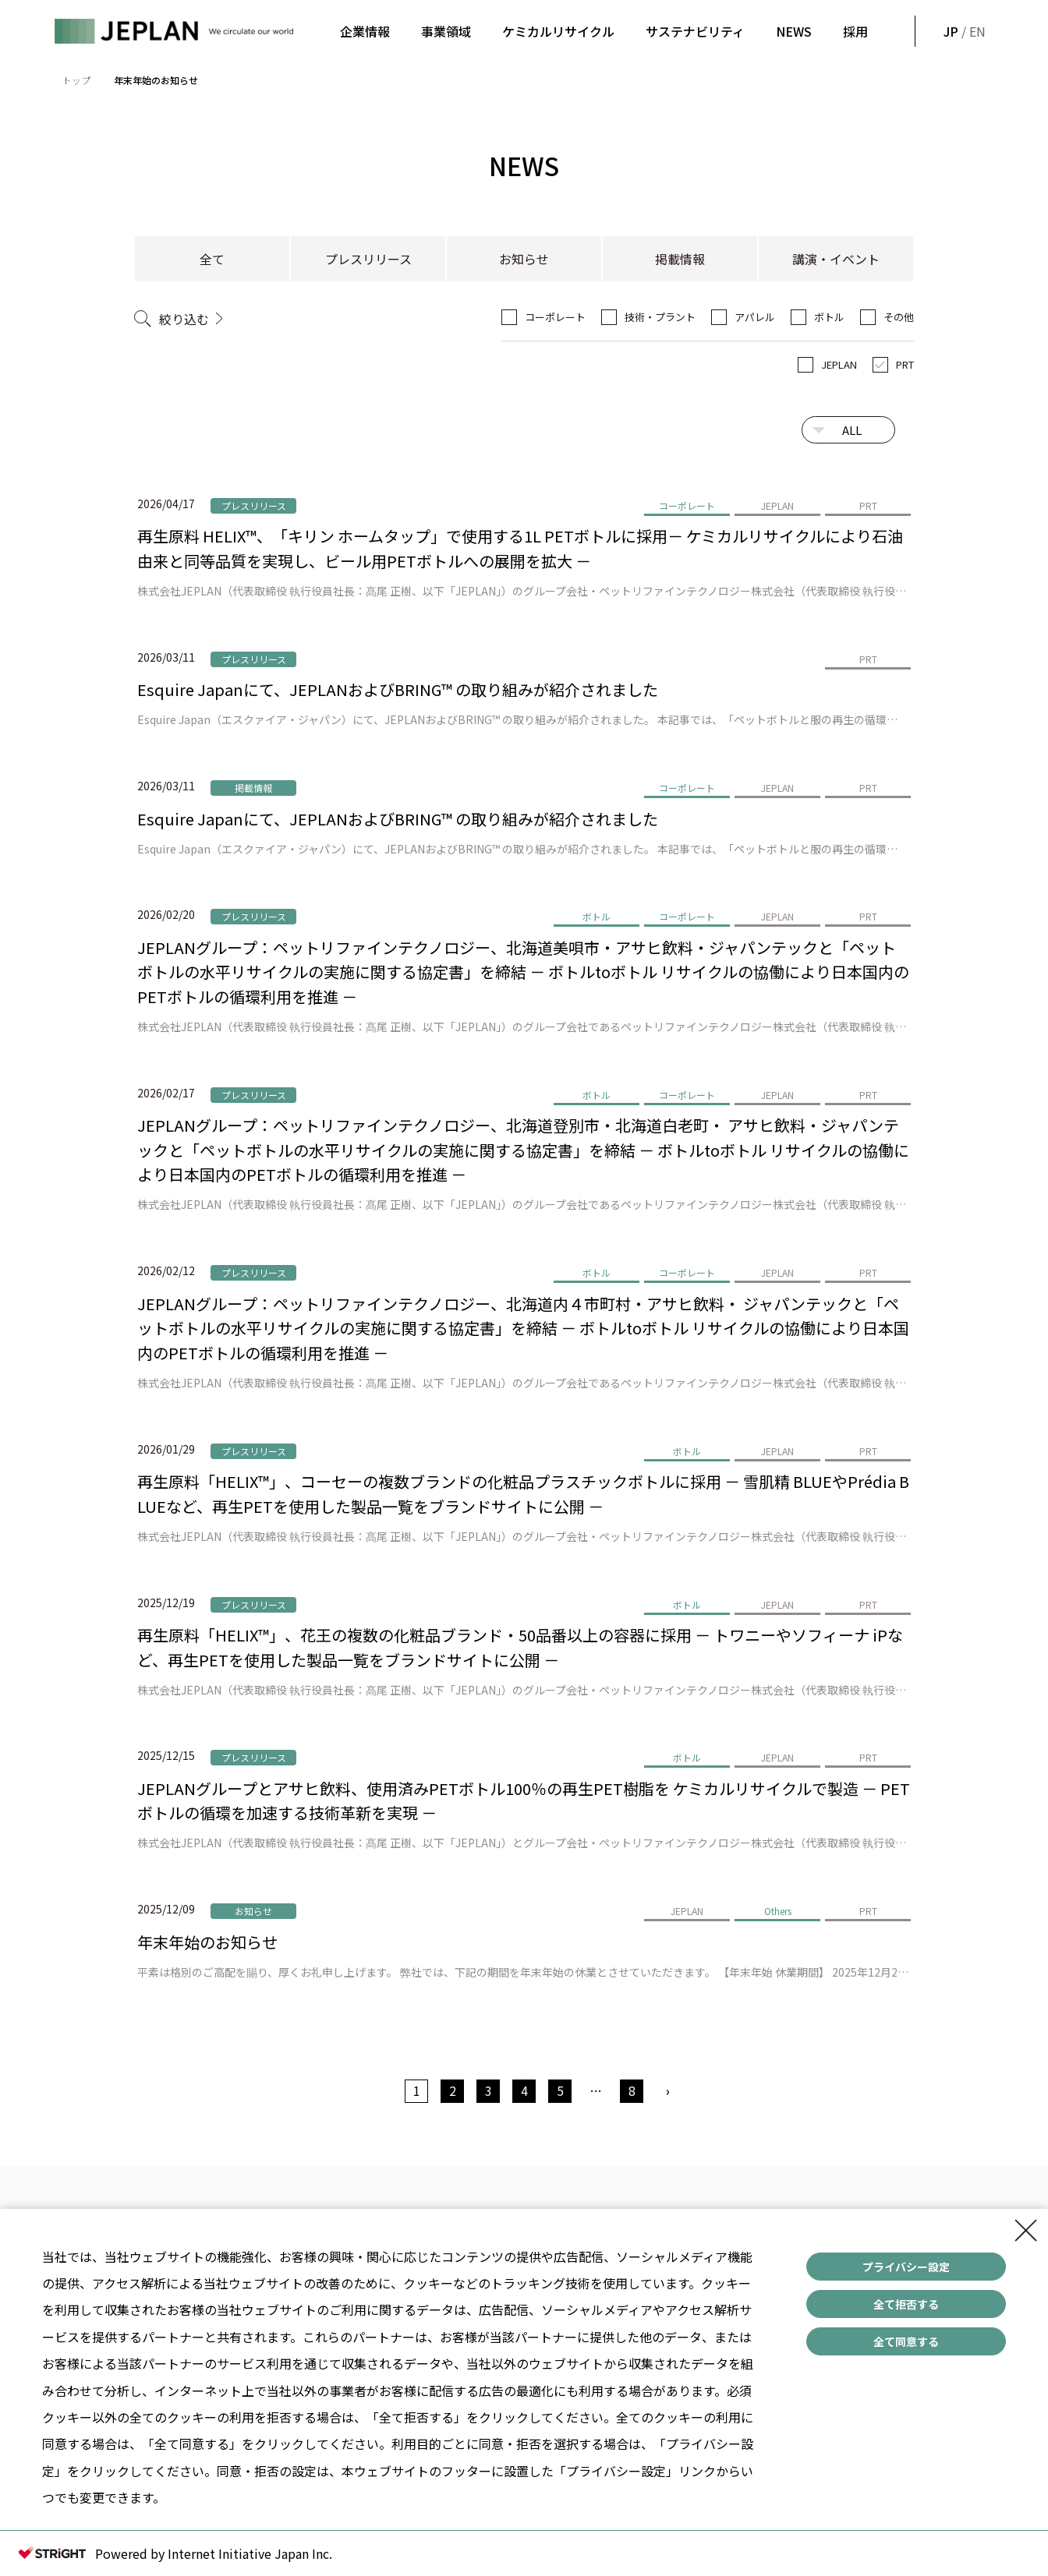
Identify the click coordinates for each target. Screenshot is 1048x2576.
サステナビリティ (695, 31)
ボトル (829, 316)
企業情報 (365, 31)
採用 (855, 31)
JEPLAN (839, 364)
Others (777, 1910)
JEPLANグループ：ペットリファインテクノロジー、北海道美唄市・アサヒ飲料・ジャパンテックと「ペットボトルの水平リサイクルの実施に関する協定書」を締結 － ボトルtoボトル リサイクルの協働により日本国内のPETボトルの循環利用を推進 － (523, 972)
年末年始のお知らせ (207, 1942)
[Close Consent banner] (1026, 2231)
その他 (898, 316)
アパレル (755, 316)
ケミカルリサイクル (558, 31)
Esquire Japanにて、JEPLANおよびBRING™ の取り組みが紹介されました (397, 689)
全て (212, 258)
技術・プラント (660, 316)
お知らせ (524, 258)
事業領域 (446, 31)
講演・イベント (836, 258)
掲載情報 (680, 258)
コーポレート (555, 316)
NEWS (794, 31)
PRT (905, 364)
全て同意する (906, 2341)
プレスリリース (368, 258)
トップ (76, 80)
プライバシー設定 (906, 2266)
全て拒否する (906, 2304)
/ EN (963, 31)
